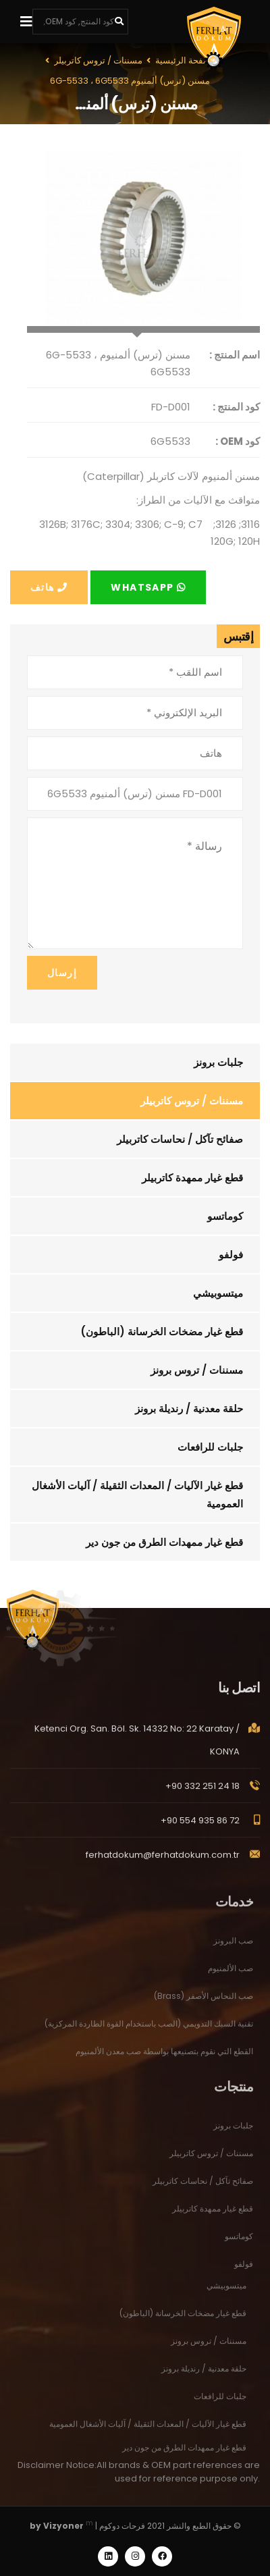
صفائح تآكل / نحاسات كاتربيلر (180, 1139)
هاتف (49, 587)
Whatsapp (148, 587)
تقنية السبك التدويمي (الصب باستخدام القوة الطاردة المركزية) (149, 2032)
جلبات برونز (218, 1062)
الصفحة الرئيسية (185, 60)
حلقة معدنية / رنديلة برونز (189, 1408)
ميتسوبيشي (218, 1293)
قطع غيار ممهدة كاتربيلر (192, 1178)
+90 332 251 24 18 (202, 1793)
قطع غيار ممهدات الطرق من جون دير (164, 1542)
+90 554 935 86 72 (200, 1827)
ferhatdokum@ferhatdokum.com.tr (163, 1862)
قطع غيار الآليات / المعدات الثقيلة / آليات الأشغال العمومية (137, 1494)
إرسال (62, 973)
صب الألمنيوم (230, 1977)
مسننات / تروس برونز (197, 1370)
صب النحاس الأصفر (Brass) (203, 2004)
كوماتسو (225, 1216)
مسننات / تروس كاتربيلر (191, 1101)
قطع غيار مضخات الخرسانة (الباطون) (161, 1331)
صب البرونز (233, 1949)
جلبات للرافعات (210, 1447)
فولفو (231, 1254)
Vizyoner (63, 2525)
